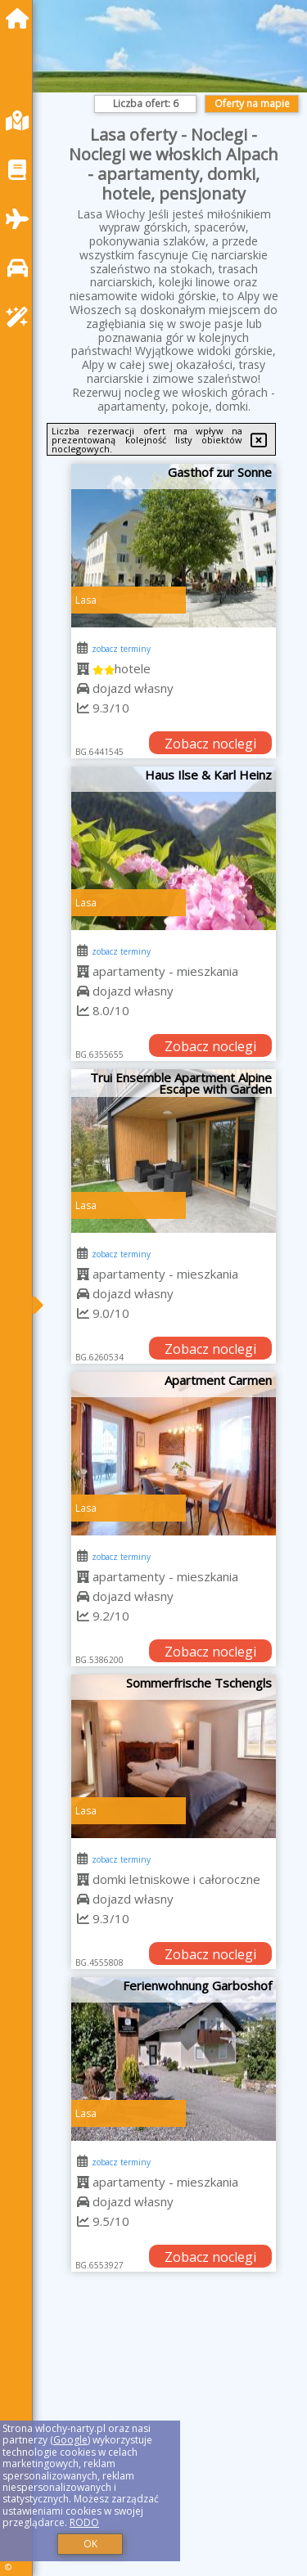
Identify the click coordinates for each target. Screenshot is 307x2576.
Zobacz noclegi (210, 744)
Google (70, 2440)
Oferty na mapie (252, 103)
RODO (84, 2522)
